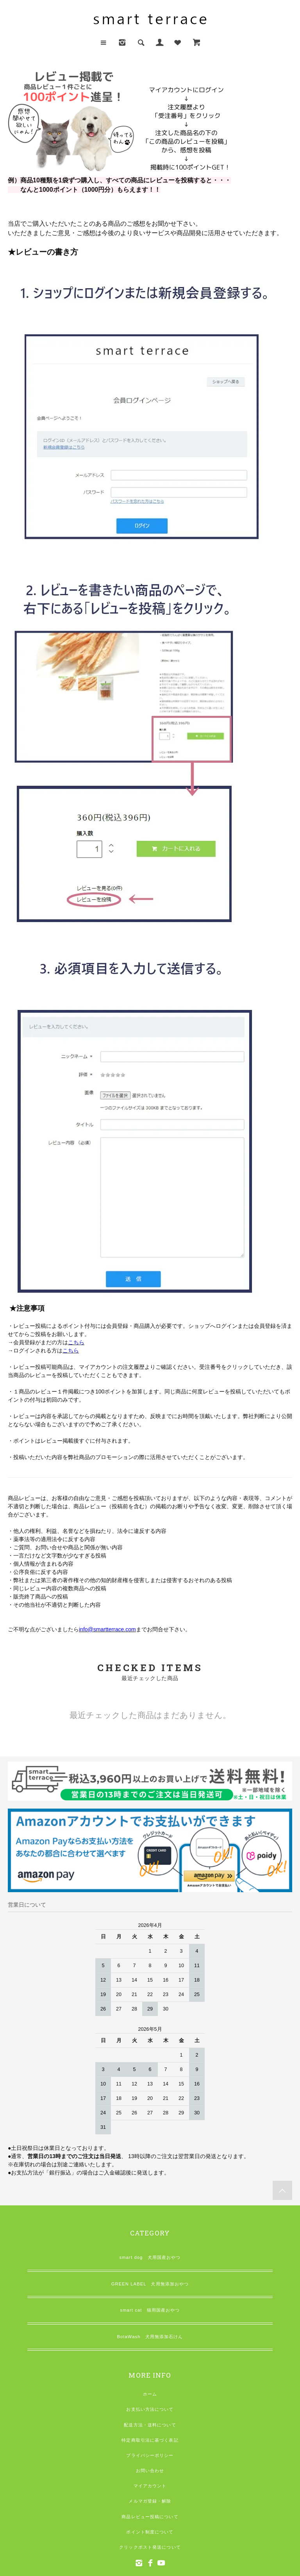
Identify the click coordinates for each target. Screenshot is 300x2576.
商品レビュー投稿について (149, 2516)
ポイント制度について (149, 2532)
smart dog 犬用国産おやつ (150, 2257)
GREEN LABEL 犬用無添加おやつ (150, 2284)
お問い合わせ (150, 2470)
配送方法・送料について (150, 2425)
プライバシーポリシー (149, 2455)
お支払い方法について (149, 2409)
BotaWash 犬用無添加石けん (150, 2336)
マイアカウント (150, 2485)
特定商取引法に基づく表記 (149, 2440)
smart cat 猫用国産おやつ (150, 2310)
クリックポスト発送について (150, 2547)
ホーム (150, 2394)
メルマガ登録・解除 (150, 2501)
